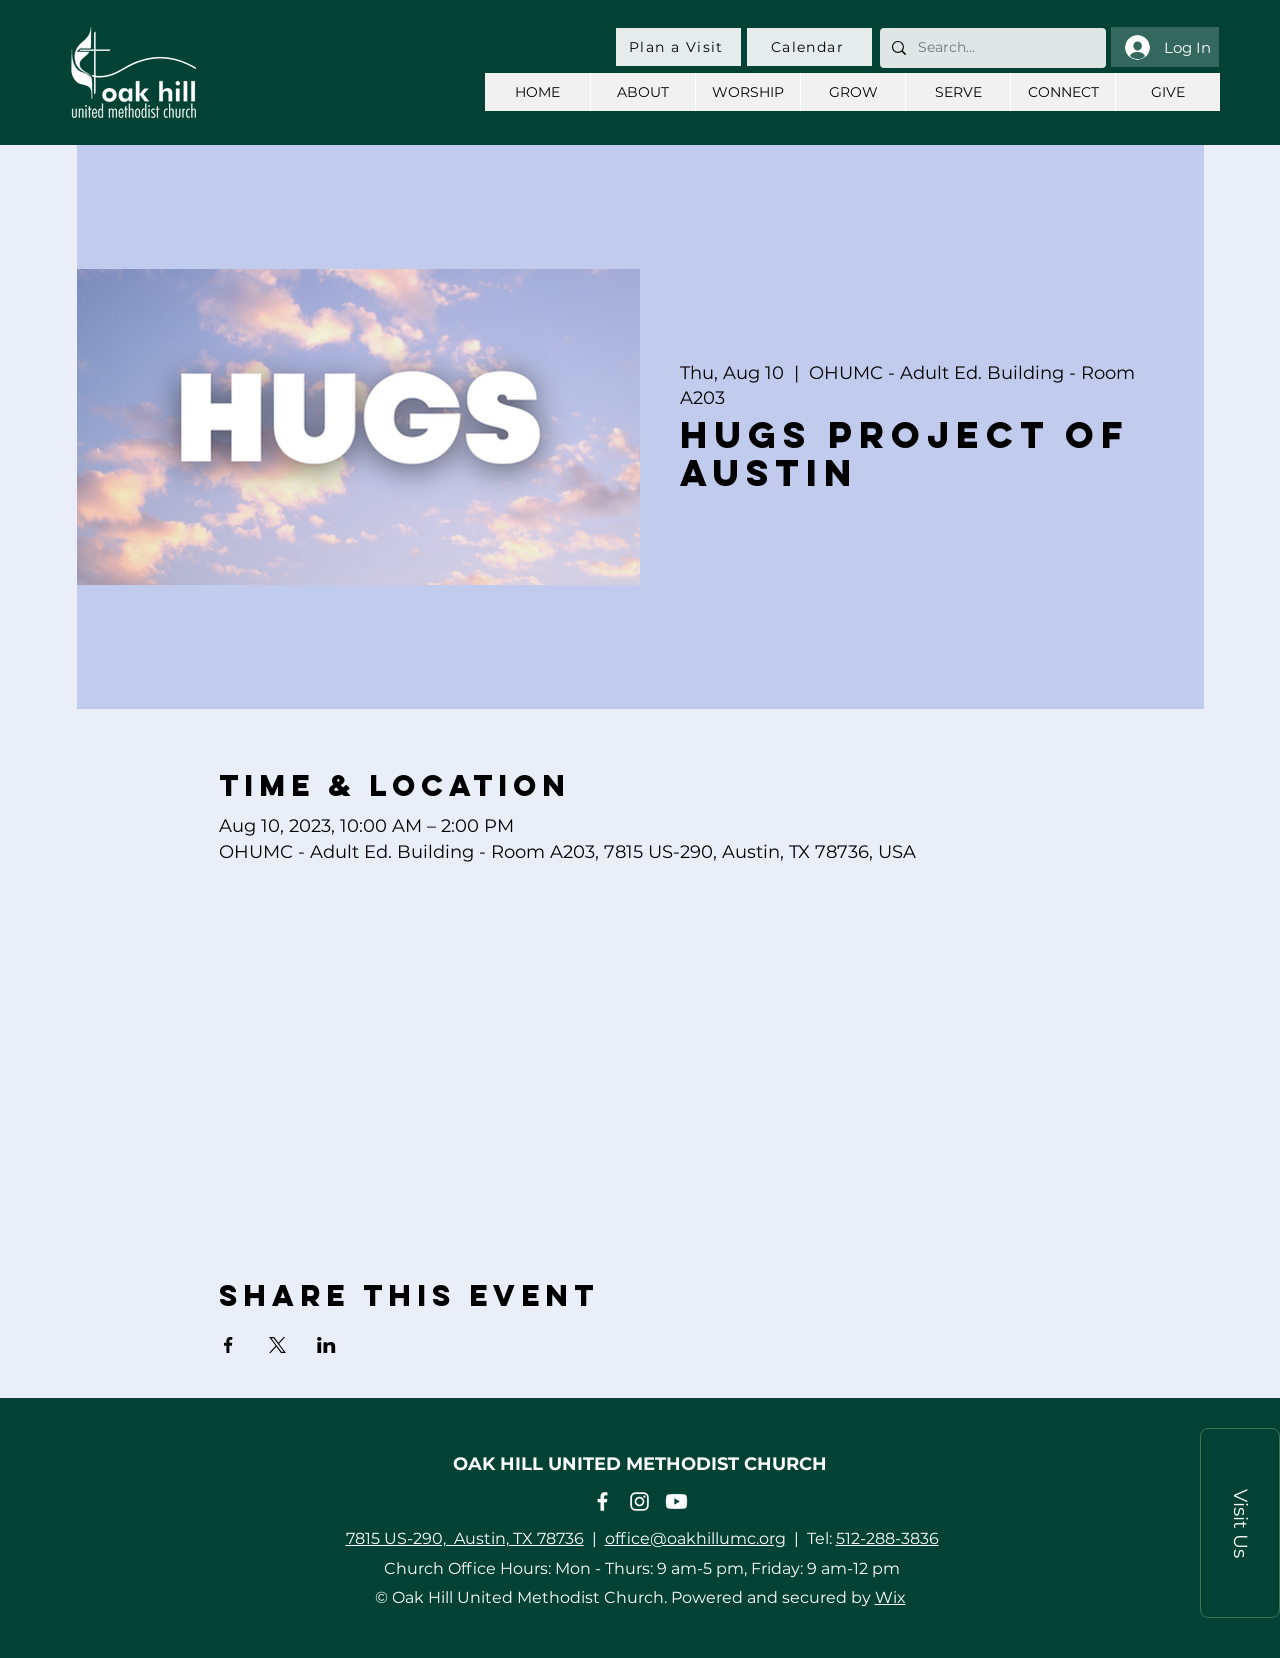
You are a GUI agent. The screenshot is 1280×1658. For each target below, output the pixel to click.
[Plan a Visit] (678, 47)
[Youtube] (676, 1501)
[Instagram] (639, 1501)
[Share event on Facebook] (228, 1345)
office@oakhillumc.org (695, 1538)
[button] (1240, 1523)
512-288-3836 (887, 1538)
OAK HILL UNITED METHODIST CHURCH (640, 1464)
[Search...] (991, 48)
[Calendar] (809, 47)
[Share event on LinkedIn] (326, 1345)
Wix (890, 1597)
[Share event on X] (277, 1345)
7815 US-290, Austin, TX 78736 (465, 1538)
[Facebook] (602, 1501)
